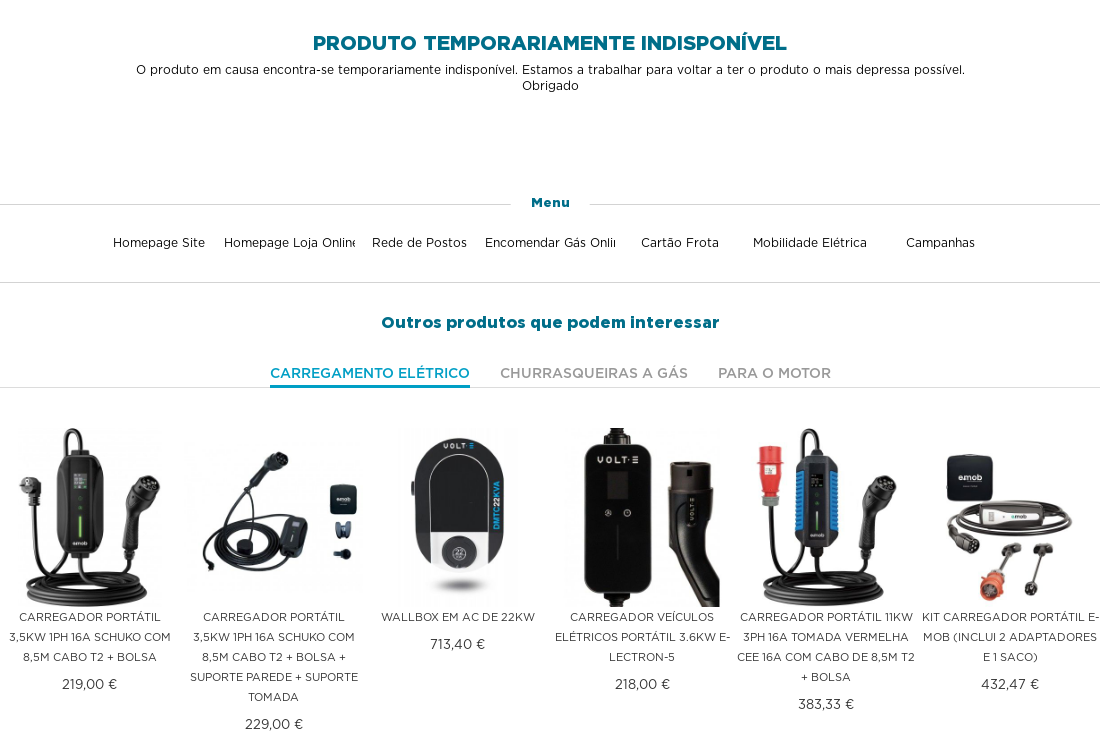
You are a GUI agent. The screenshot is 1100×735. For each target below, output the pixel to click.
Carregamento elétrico (370, 373)
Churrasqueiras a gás (594, 373)
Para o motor (774, 373)
